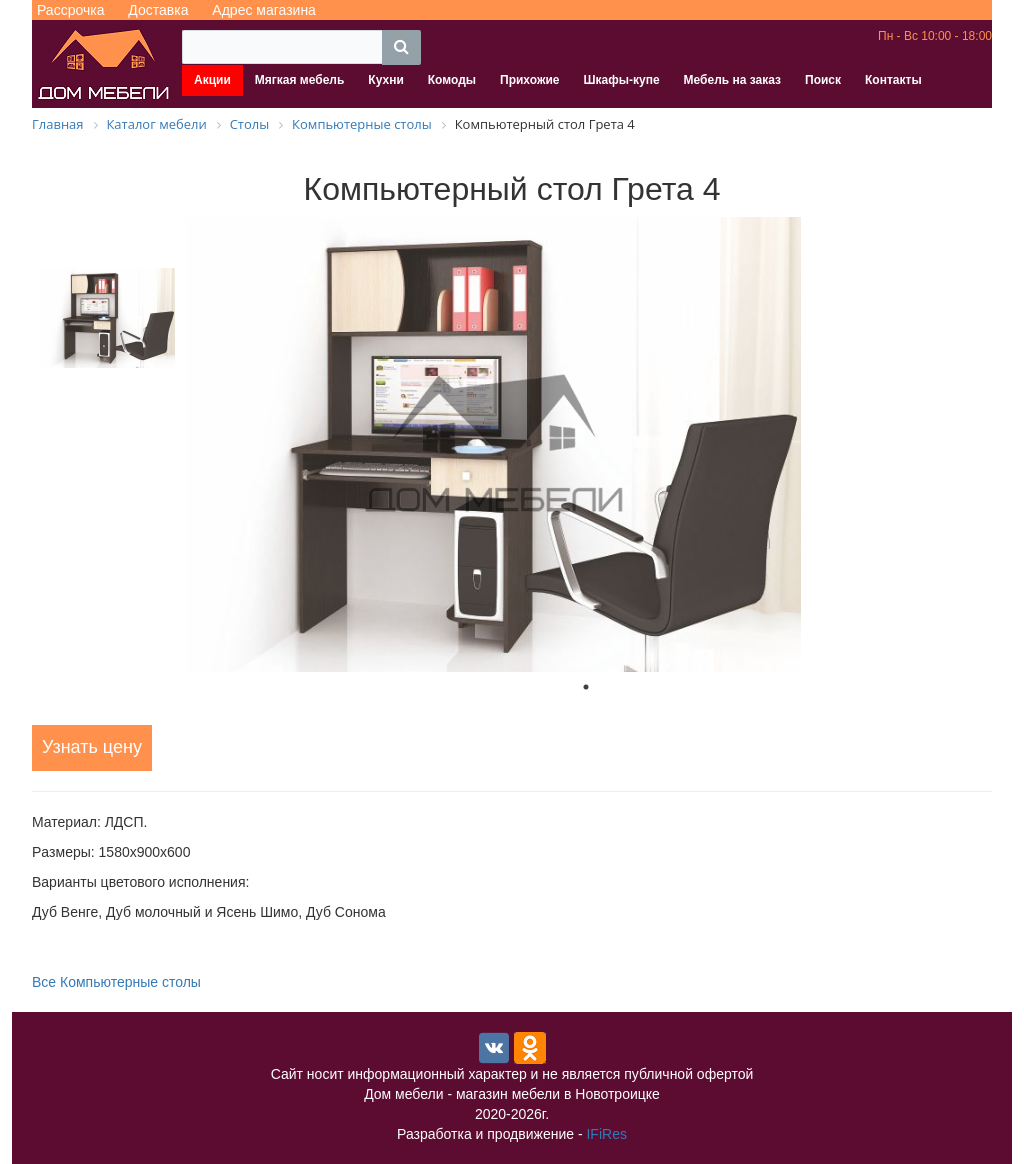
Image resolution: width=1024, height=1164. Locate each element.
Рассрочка (70, 10)
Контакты (893, 80)
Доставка (158, 10)
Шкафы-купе (621, 80)
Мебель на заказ (732, 80)
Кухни (385, 80)
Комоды (452, 80)
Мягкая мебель (300, 80)
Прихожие (529, 80)
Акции (212, 80)
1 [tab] (586, 687)
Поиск (823, 80)
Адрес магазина (264, 10)
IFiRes (606, 1134)
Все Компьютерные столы (116, 982)
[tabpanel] (586, 444)
